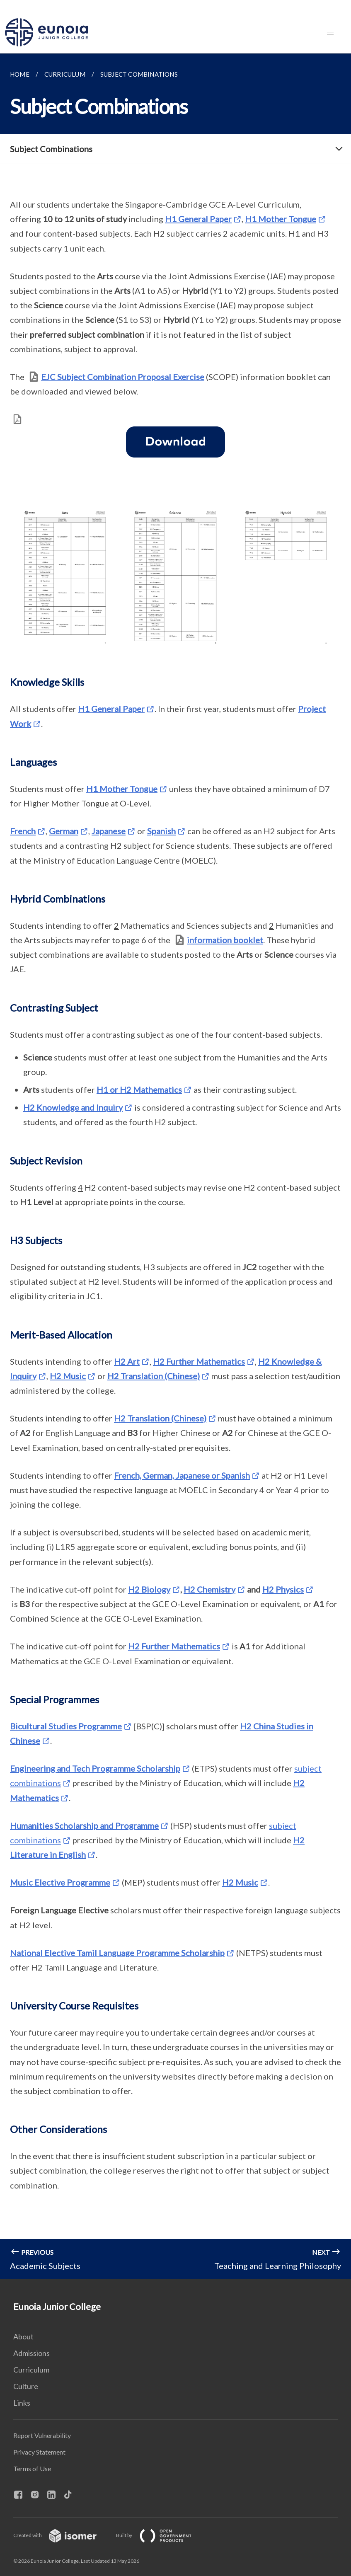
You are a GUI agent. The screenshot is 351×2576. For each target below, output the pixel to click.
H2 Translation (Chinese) (153, 1376)
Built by (160, 2535)
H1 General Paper (198, 219)
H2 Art (127, 1361)
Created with (61, 2535)
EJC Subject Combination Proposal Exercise (122, 377)
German (63, 831)
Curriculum (31, 2369)
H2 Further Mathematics (199, 1361)
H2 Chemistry (209, 1589)
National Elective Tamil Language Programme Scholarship (117, 1953)
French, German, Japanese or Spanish (182, 1475)
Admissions (31, 2353)
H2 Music (68, 1376)
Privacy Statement (39, 2452)
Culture (25, 2386)
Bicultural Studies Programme (66, 1726)
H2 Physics (283, 1589)
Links (21, 2402)
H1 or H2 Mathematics (139, 1089)
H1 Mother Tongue (280, 219)
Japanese (109, 831)
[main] (175, 1166)
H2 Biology (149, 1589)
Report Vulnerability (42, 2435)
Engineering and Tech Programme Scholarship (95, 1768)
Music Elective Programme (60, 1882)
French (23, 831)
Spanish (161, 831)
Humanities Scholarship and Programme (84, 1825)
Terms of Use (32, 2468)
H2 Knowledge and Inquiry (73, 1107)
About (23, 2336)
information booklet (225, 940)
